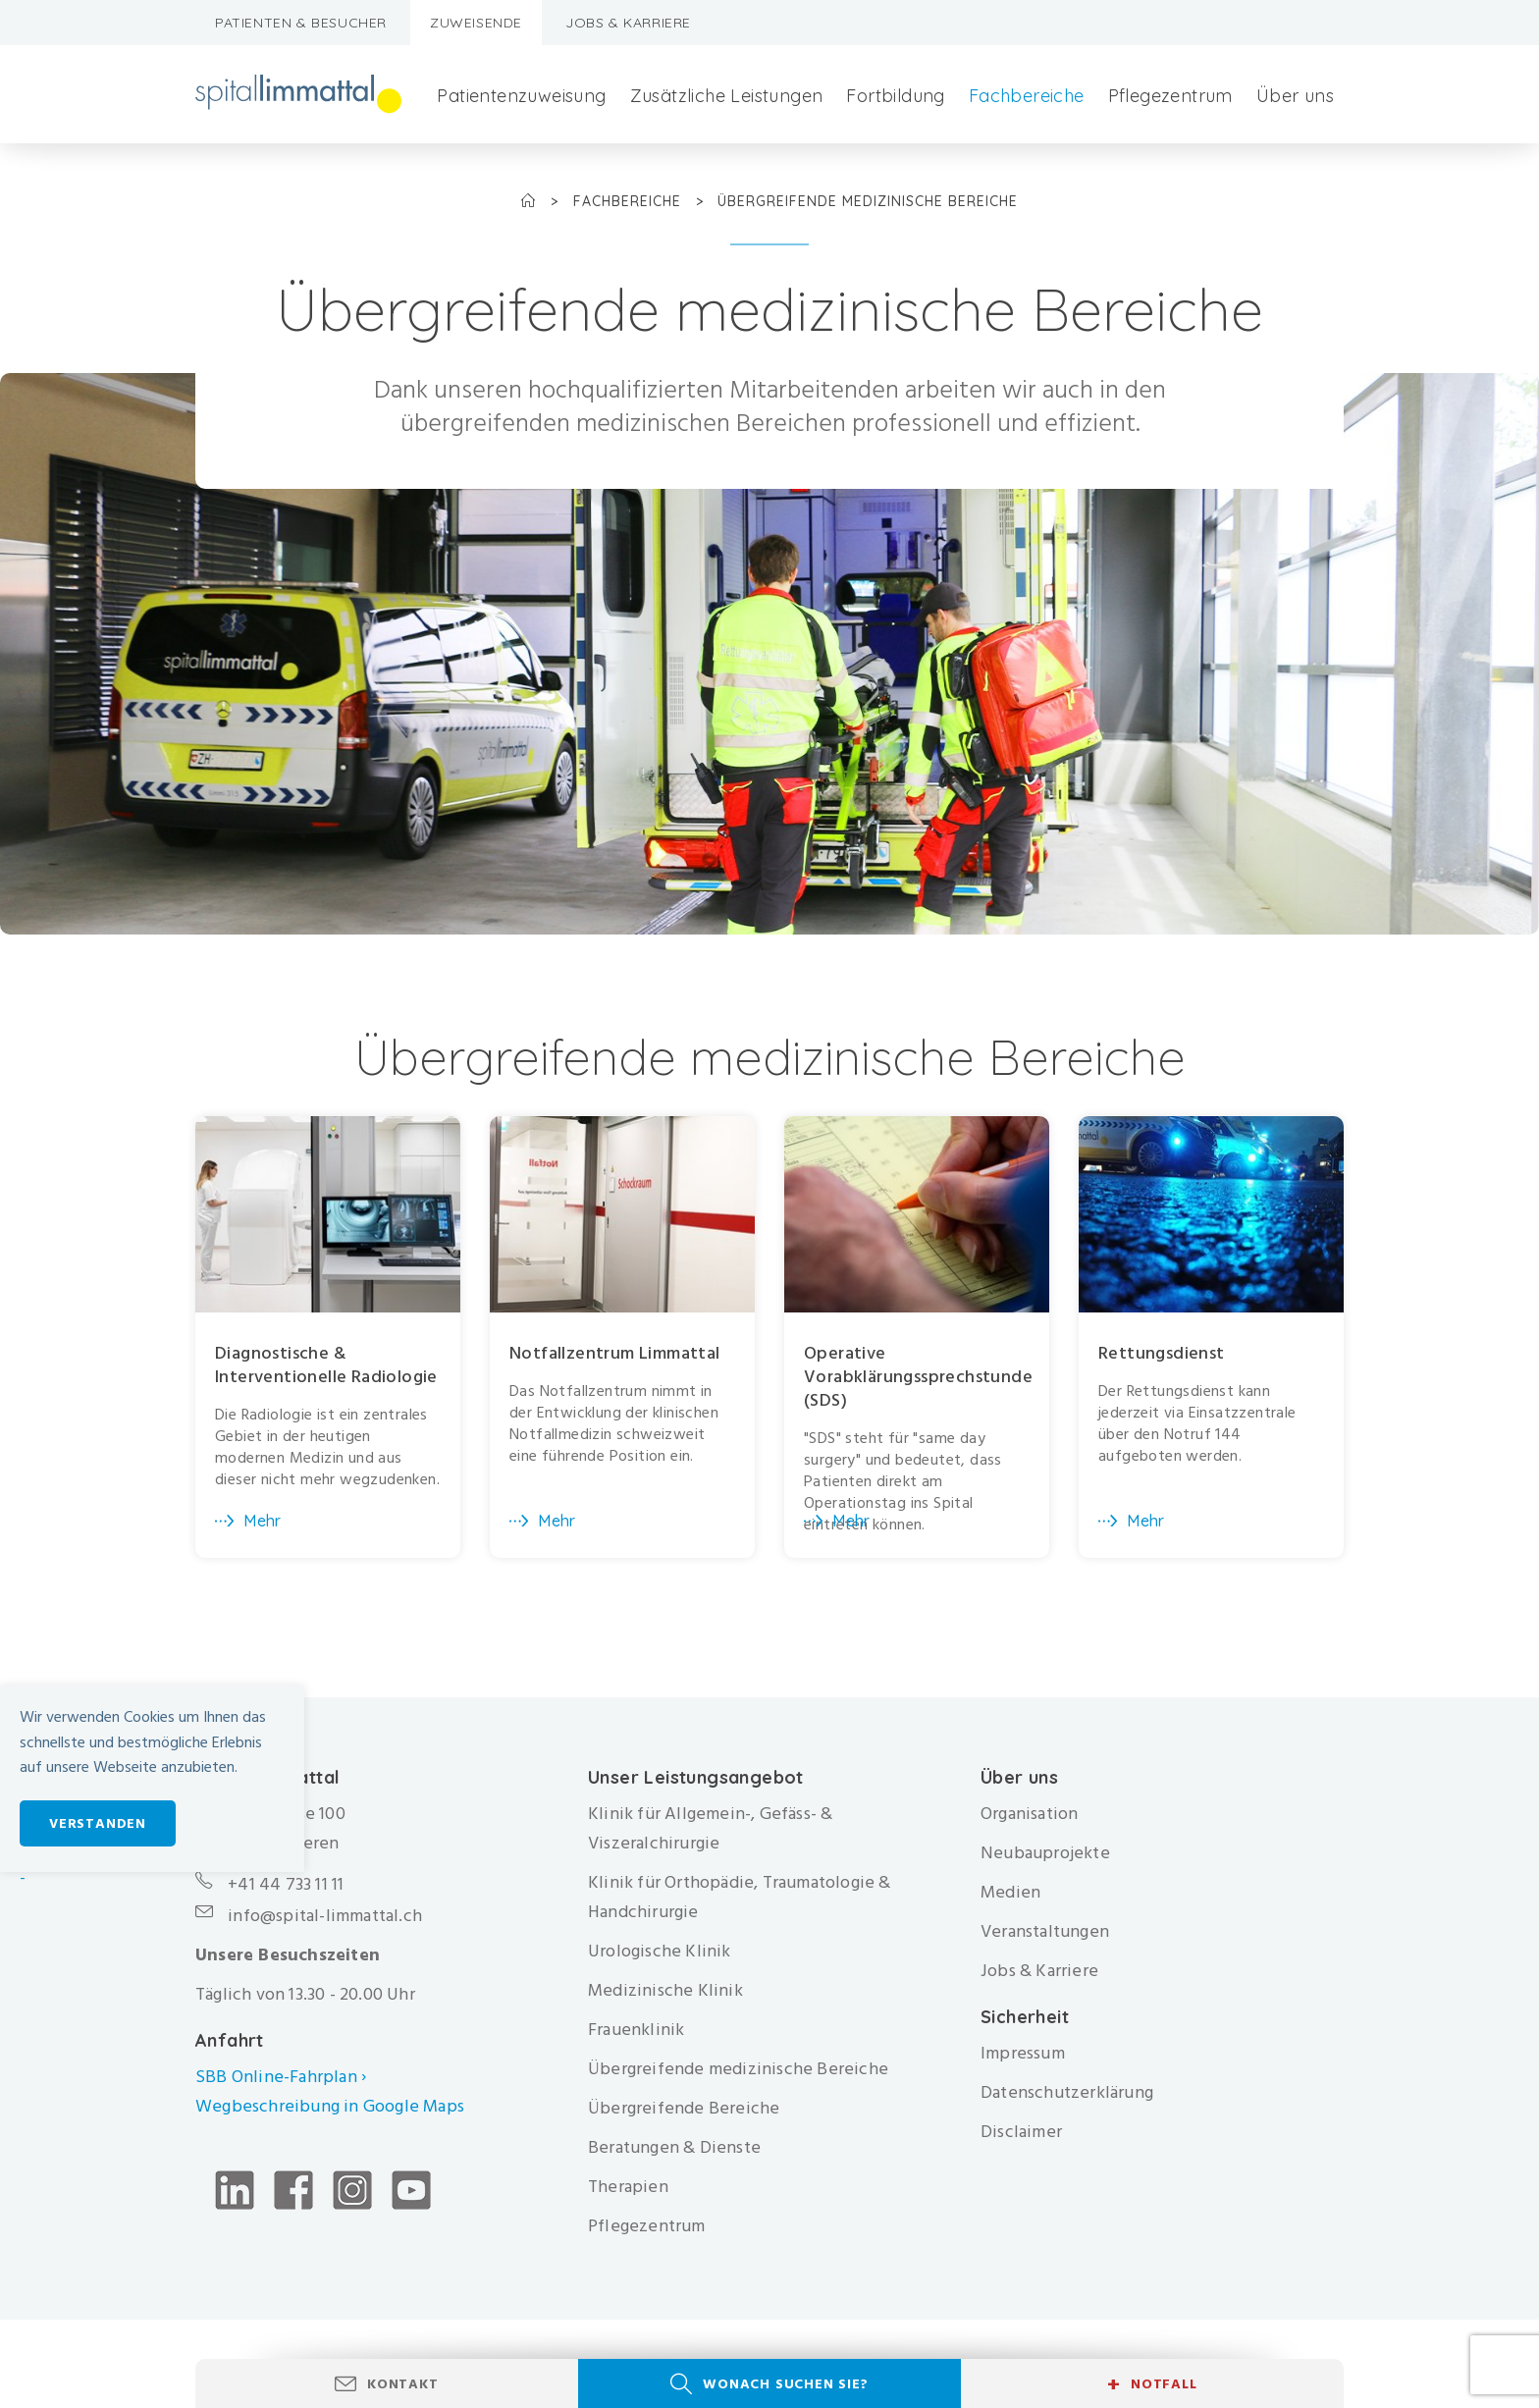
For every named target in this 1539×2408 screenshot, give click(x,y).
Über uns (1295, 95)
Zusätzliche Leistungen (726, 95)
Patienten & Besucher (301, 22)
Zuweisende (476, 22)
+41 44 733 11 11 (286, 1884)
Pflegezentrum (1170, 95)
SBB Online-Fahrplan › (280, 2076)
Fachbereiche (1027, 95)
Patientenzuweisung (521, 95)
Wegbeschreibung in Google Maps (331, 2106)
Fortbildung (895, 95)
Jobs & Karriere (628, 22)
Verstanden (97, 1823)
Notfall (1151, 2384)
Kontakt (403, 2384)
